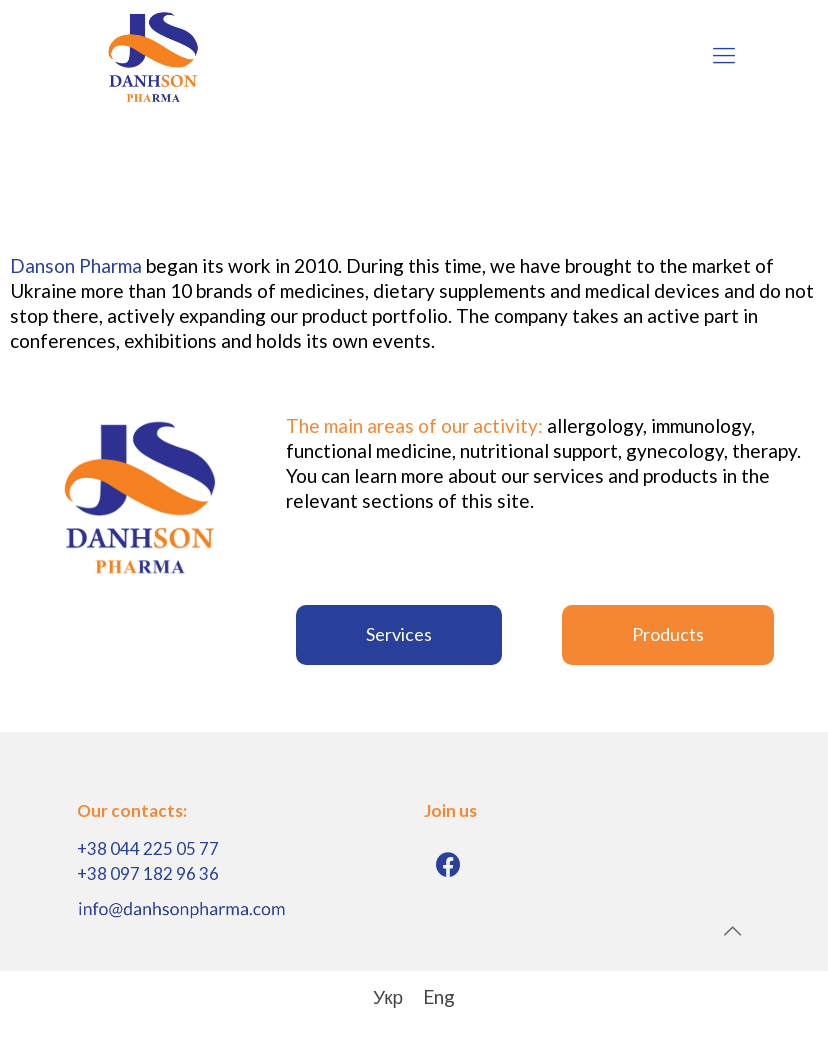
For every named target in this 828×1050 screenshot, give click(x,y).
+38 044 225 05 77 (148, 848)
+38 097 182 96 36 (148, 873)
